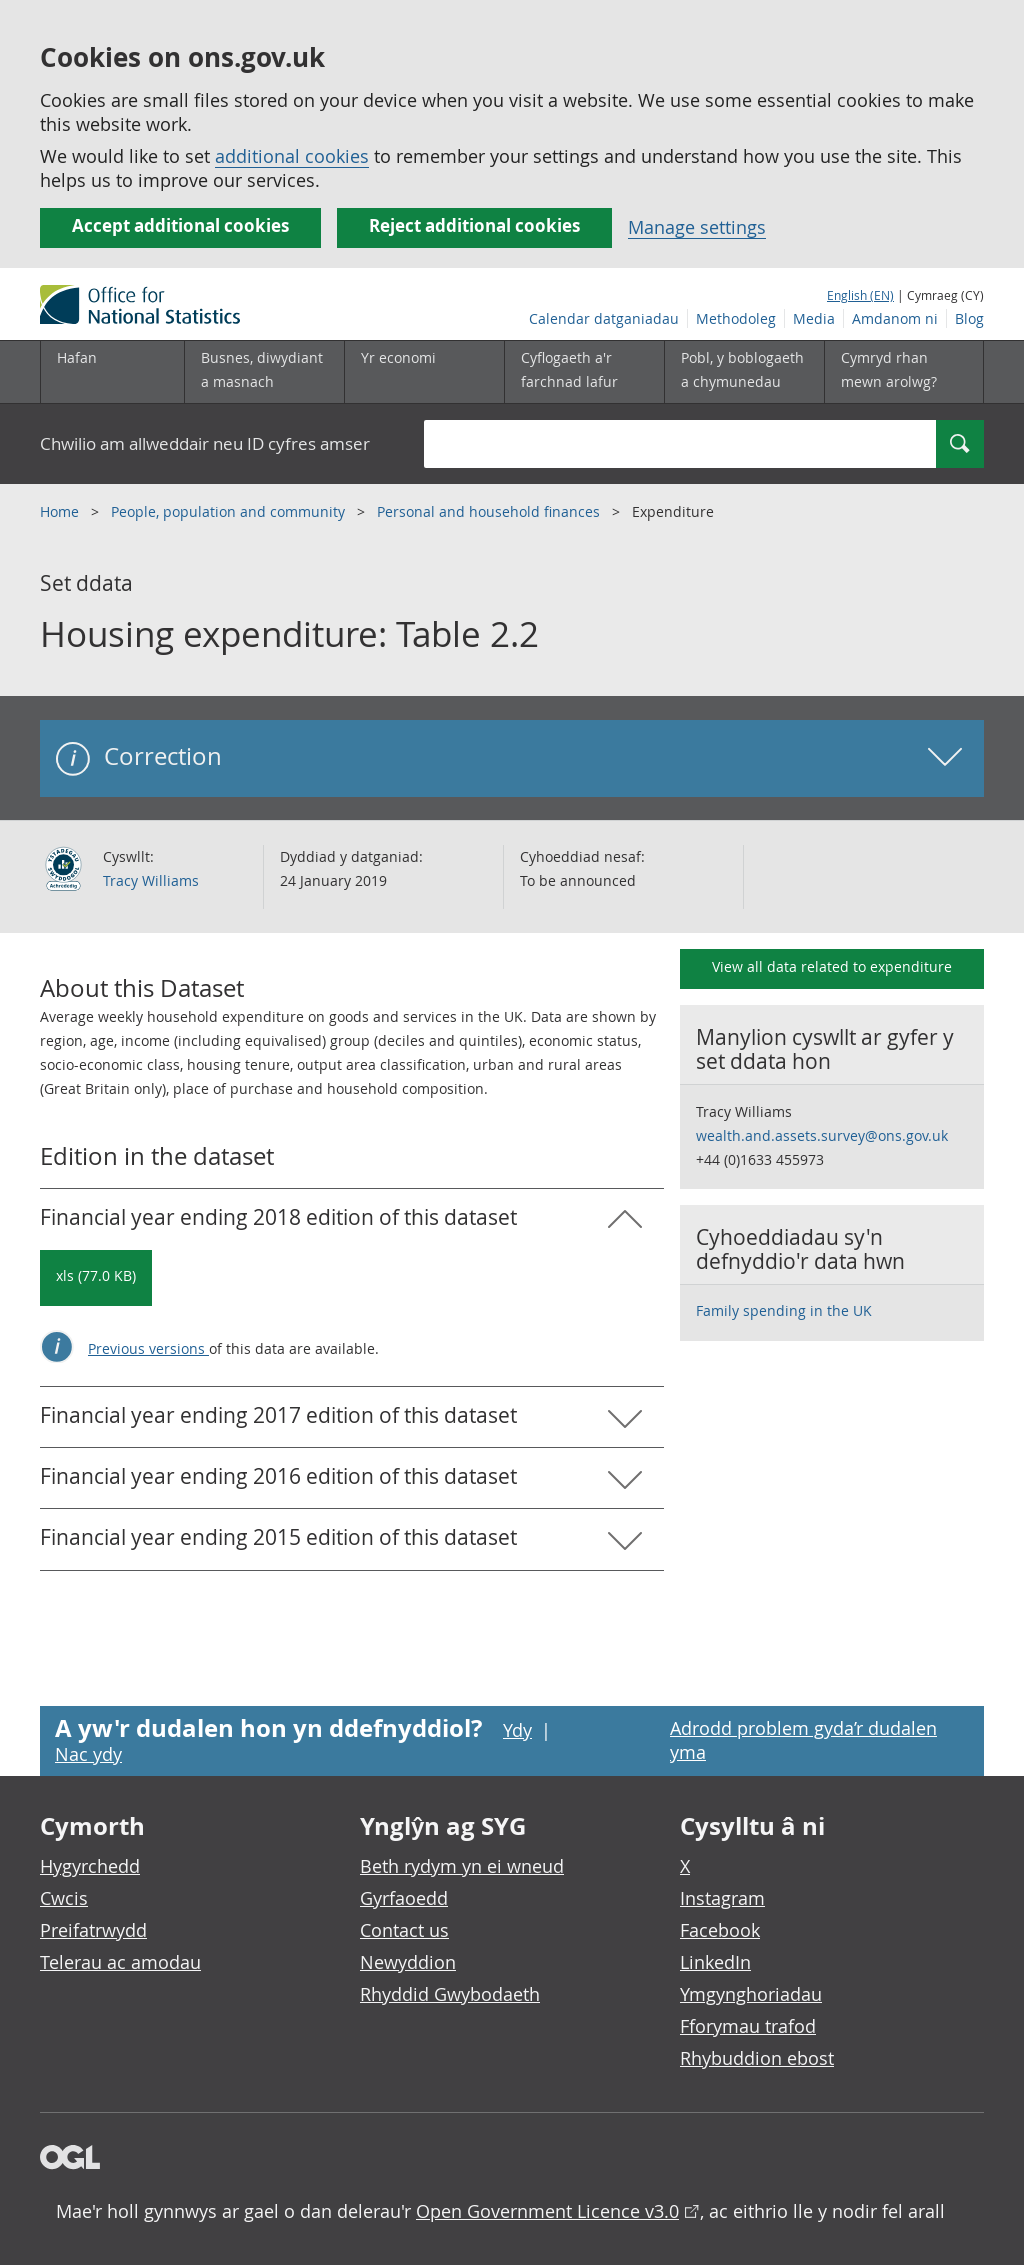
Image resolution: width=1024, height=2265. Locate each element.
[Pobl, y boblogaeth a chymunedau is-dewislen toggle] (744, 372)
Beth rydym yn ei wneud (462, 1866)
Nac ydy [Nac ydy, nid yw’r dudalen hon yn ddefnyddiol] (88, 1754)
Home (61, 511)
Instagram (722, 1898)
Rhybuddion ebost (757, 2058)
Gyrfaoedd (404, 1898)
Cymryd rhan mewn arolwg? (889, 369)
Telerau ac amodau (120, 1962)
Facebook (720, 1930)
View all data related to (832, 966)
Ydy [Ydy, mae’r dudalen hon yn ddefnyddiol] (517, 1730)
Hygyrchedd (90, 1866)
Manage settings (697, 227)
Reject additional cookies (474, 225)
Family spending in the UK (784, 1310)
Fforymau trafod (748, 2026)
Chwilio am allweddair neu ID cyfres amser (205, 443)
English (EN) (860, 295)
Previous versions (148, 1348)
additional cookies (292, 156)
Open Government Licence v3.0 (547, 2211)
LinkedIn (715, 1962)
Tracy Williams (151, 880)
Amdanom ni (895, 318)
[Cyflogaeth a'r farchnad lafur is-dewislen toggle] (584, 372)
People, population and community (230, 511)
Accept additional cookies (180, 225)
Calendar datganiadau (604, 318)
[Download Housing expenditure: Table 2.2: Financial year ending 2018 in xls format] (96, 1278)
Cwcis (64, 1898)
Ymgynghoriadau (751, 1994)
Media (814, 318)
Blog (969, 318)
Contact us (404, 1930)
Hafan (77, 357)
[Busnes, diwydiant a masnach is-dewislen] (264, 372)
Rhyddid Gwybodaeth (450, 1994)
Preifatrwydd (93, 1930)
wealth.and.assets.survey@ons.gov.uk (822, 1135)
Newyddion (408, 1962)
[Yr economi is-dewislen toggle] (424, 372)
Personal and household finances (490, 511)
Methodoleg (736, 318)
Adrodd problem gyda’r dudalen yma (803, 1740)
